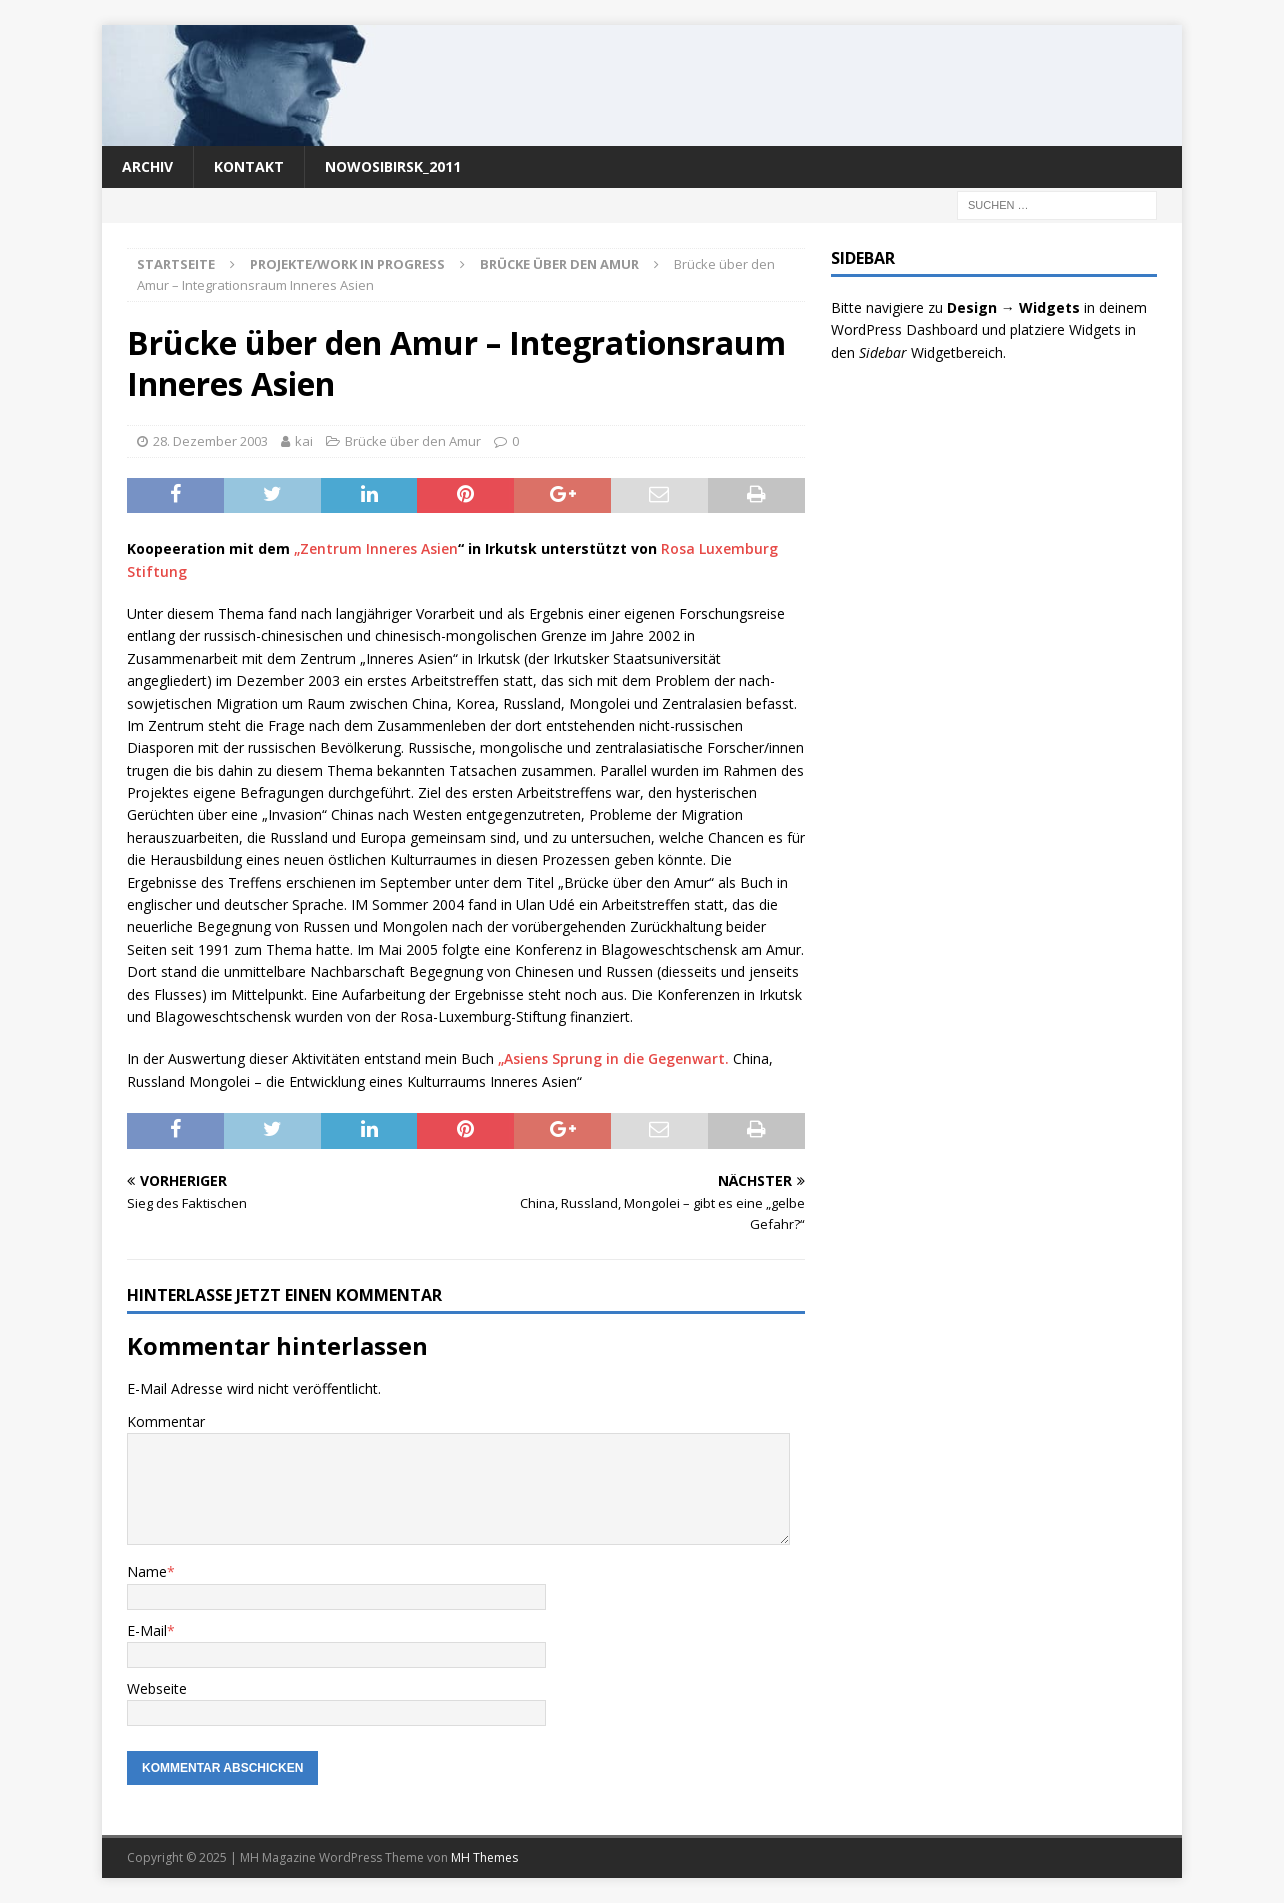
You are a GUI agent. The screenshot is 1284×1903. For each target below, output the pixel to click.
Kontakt (249, 166)
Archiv (147, 166)
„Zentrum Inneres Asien (376, 548)
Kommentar (166, 1421)
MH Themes (484, 1857)
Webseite (157, 1688)
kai (304, 441)
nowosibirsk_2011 (393, 166)
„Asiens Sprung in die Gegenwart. (615, 1058)
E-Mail (147, 1630)
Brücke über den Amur (413, 441)
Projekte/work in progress (347, 264)
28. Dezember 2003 (210, 441)
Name (147, 1571)
